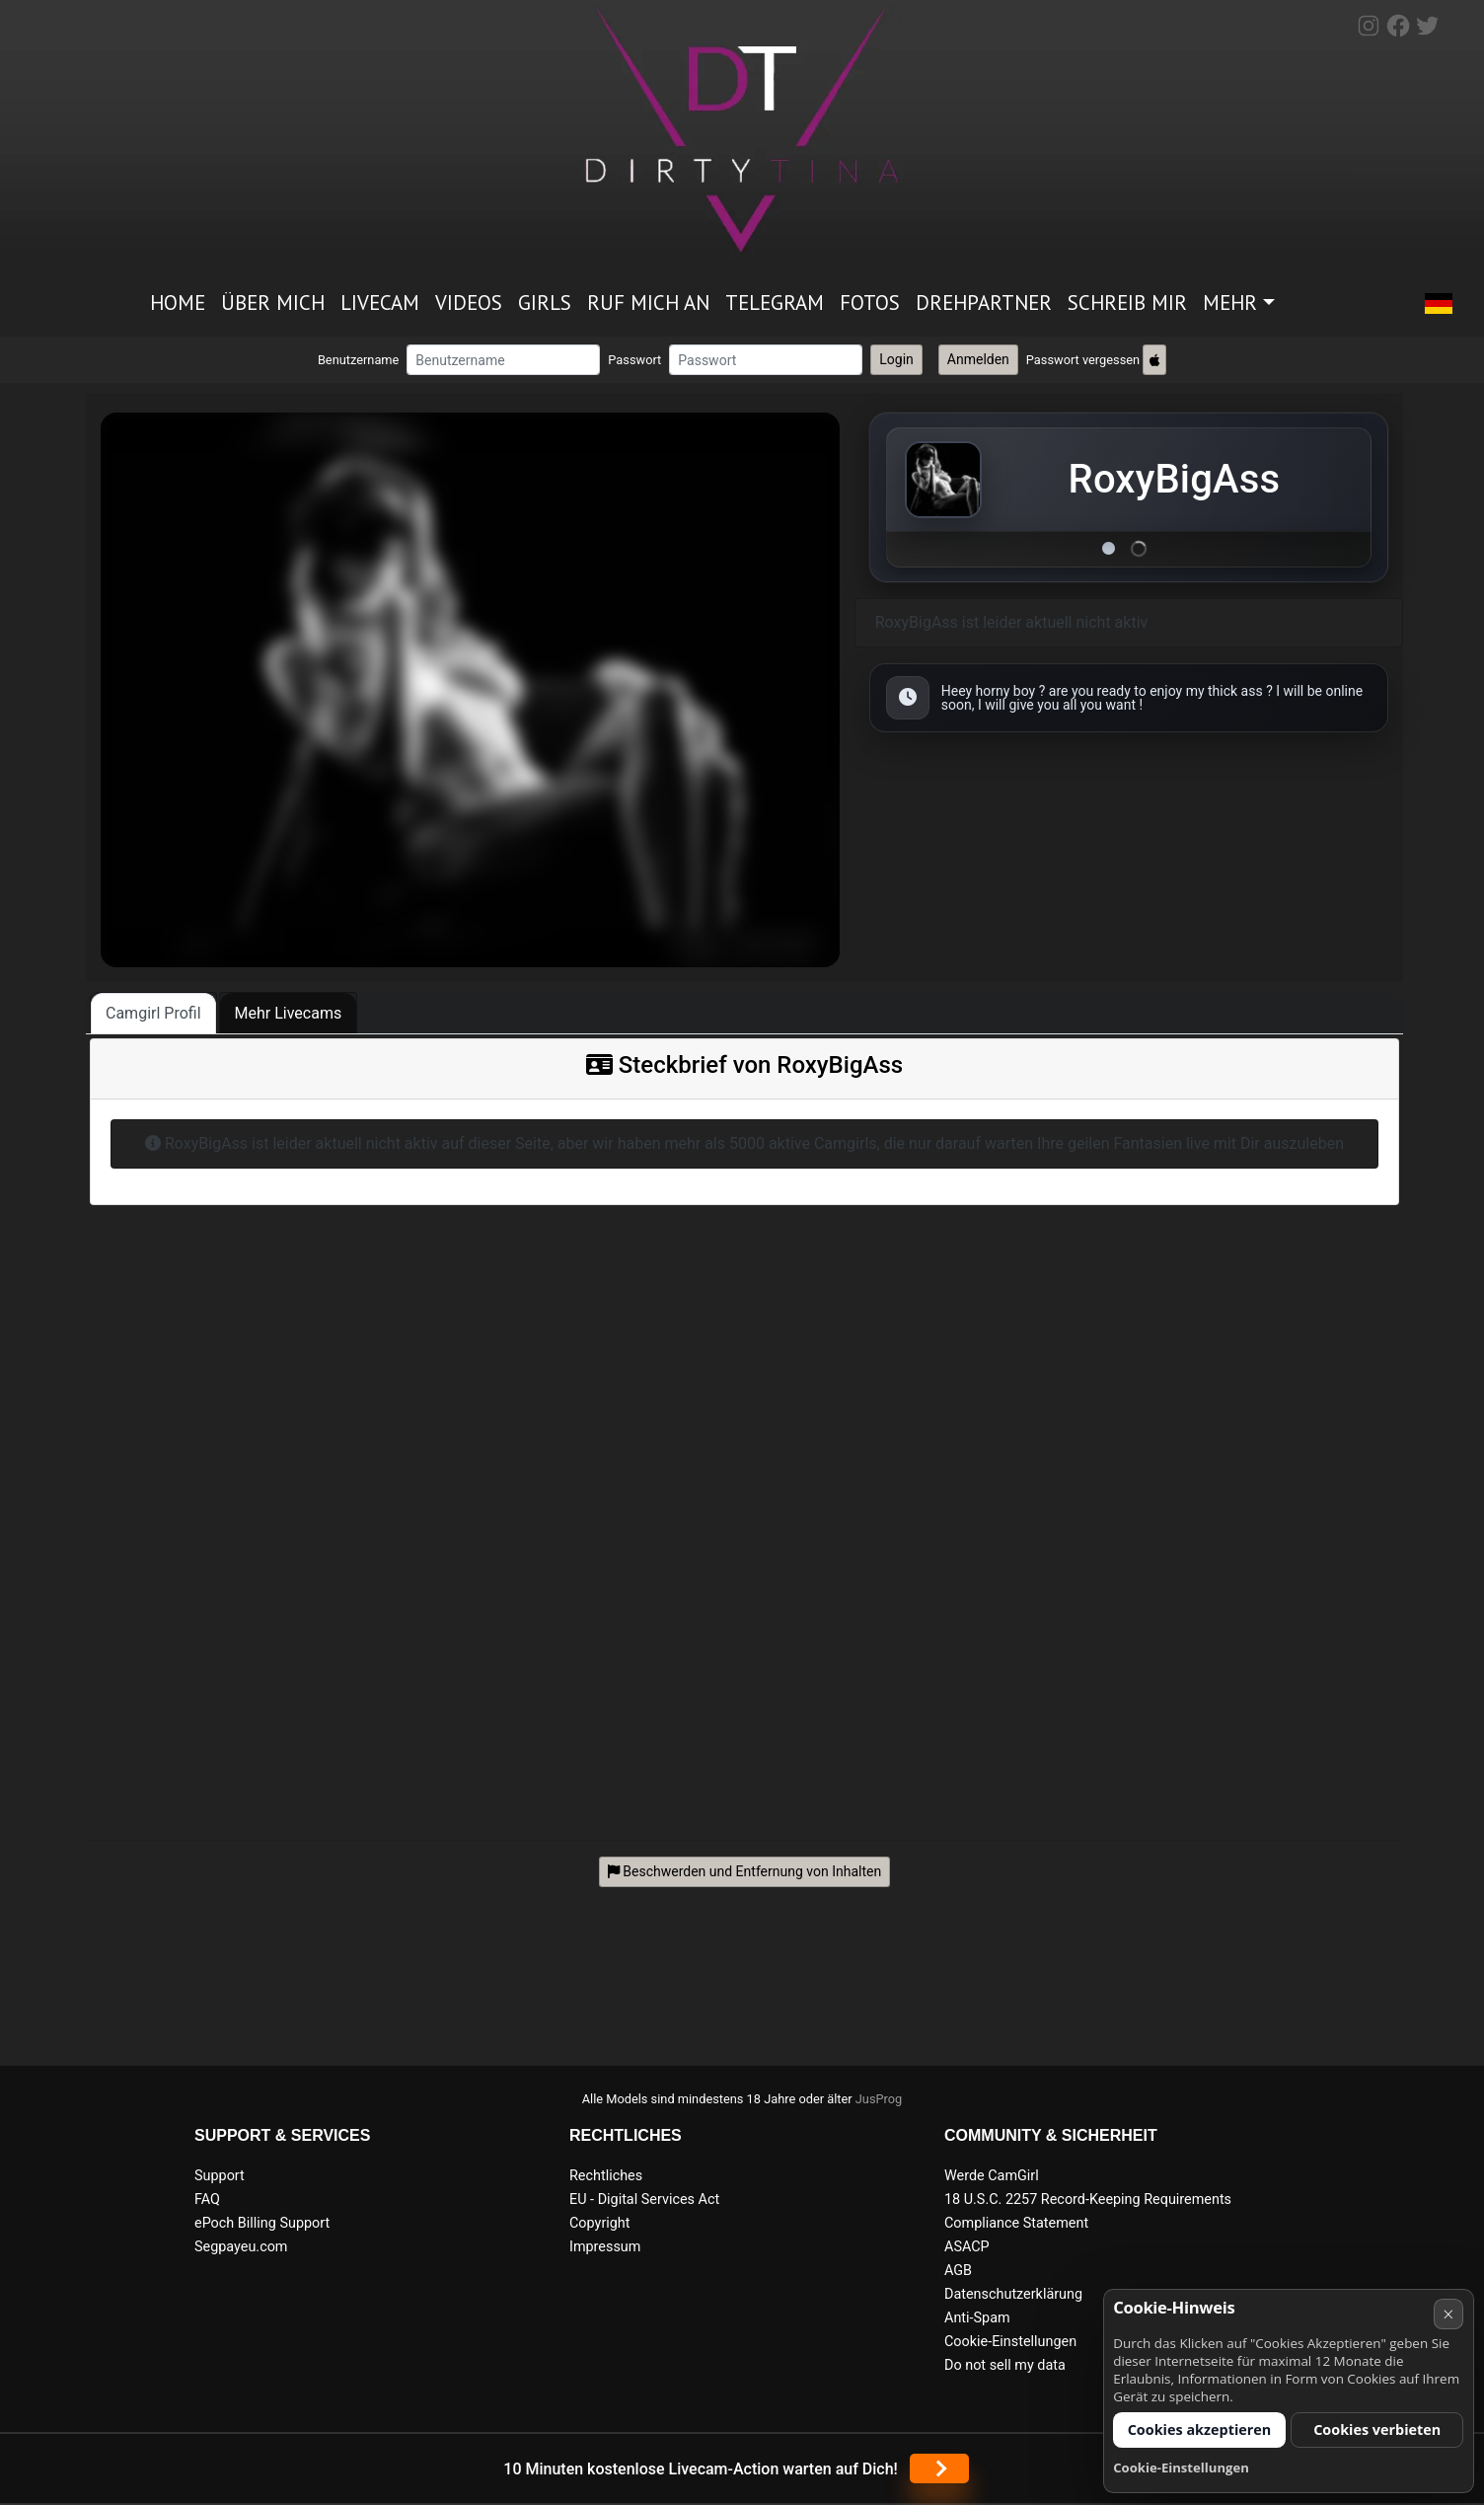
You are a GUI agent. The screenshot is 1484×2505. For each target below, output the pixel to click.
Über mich (273, 302)
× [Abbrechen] (1448, 2314)
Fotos (870, 302)
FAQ (207, 2199)
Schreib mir (1127, 302)
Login (896, 359)
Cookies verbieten (1377, 2429)
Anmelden (978, 359)
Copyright (599, 2223)
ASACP (967, 2247)
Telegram (774, 302)
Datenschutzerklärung (1013, 2294)
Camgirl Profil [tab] (153, 1013)
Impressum (604, 2247)
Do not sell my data (1005, 2365)
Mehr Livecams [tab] (288, 1013)
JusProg (879, 2098)
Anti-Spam (977, 2318)
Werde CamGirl (991, 2175)
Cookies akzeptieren (1200, 2429)
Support (219, 2175)
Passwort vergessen (1083, 359)
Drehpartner (984, 302)
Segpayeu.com (241, 2247)
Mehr (1230, 302)
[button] (1438, 304)
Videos (468, 302)
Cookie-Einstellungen (1010, 2341)
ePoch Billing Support (262, 2223)
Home (177, 302)
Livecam (379, 302)
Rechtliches (605, 2175)
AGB (958, 2270)
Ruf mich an (648, 302)
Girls (544, 302)
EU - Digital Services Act (644, 2199)
